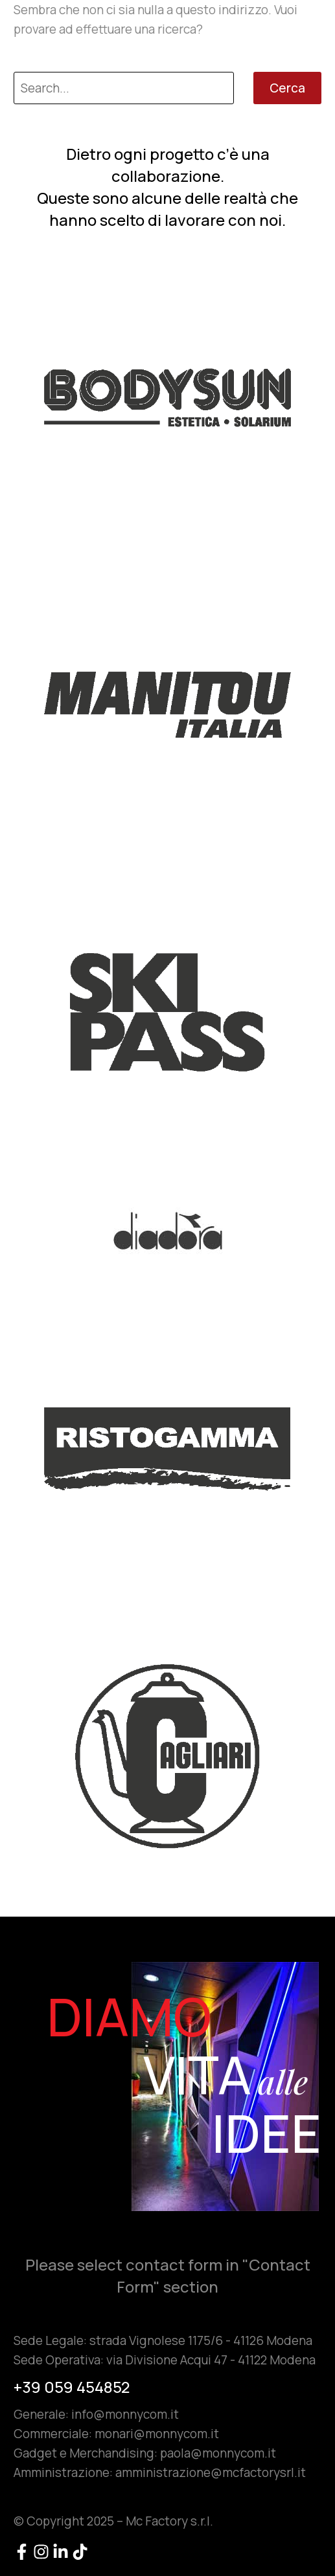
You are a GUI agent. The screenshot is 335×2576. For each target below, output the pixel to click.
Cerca (287, 88)
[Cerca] (124, 88)
